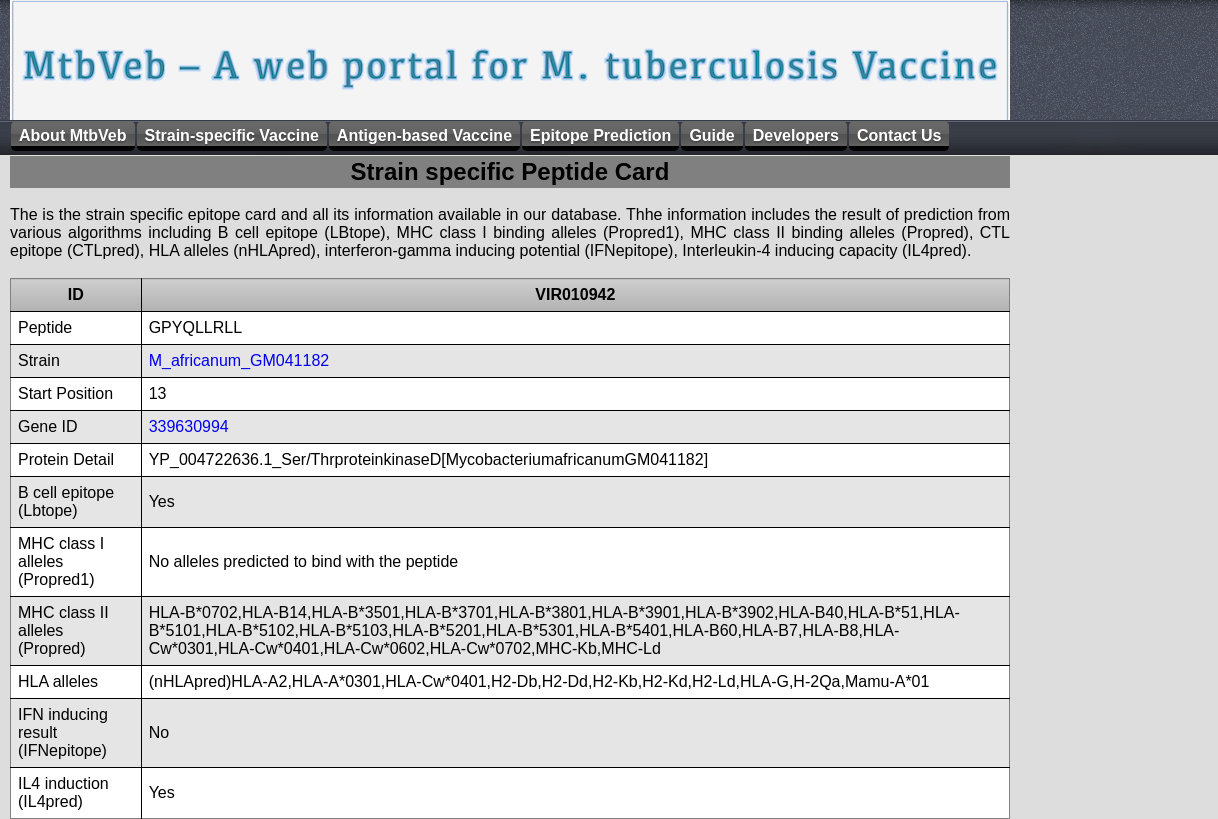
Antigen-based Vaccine (424, 135)
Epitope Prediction (600, 135)
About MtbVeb (73, 135)
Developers (796, 135)
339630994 (189, 426)
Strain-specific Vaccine (232, 135)
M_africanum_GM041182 (239, 360)
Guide (711, 135)
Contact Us (899, 135)
